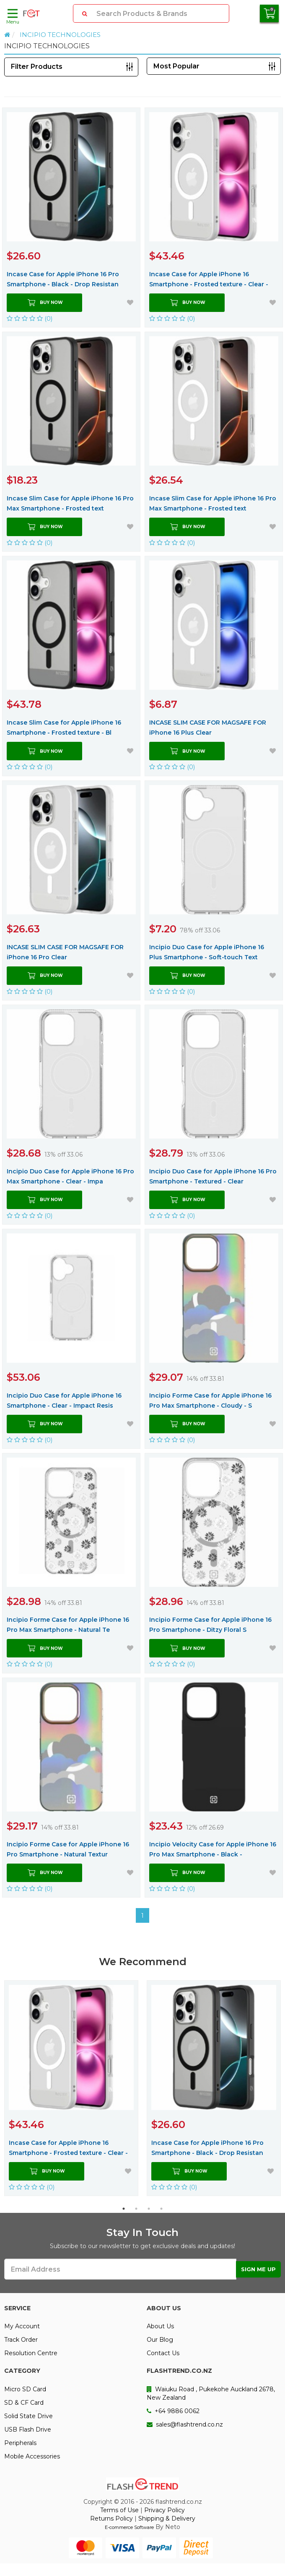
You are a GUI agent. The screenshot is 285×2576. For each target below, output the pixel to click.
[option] (71, 2088)
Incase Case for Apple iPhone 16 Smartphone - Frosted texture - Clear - (208, 279)
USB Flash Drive (27, 2429)
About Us (160, 2326)
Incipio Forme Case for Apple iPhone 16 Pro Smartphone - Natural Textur (68, 1849)
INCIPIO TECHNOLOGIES (60, 35)
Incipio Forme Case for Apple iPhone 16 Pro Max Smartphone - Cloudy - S (210, 1400)
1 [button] (123, 2208)
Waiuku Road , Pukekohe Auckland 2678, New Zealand (211, 2393)
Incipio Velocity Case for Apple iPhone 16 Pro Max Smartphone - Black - (212, 1849)
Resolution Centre (30, 2353)
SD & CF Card (24, 2402)
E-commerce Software (129, 2527)
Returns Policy (111, 2518)
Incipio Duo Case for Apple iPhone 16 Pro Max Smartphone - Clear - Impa (70, 1176)
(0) (30, 318)
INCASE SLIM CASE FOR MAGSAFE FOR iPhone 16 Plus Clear (207, 727)
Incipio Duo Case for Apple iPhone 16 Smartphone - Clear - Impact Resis (64, 1400)
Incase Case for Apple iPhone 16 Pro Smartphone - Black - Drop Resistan (63, 279)
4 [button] (161, 2208)
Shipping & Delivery (166, 2518)
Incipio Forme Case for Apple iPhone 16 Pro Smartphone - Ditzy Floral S (210, 1625)
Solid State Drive (28, 2416)
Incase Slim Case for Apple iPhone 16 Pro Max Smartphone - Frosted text (70, 503)
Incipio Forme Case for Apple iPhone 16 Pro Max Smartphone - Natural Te (68, 1625)
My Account (22, 2326)
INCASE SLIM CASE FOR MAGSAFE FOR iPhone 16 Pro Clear (65, 952)
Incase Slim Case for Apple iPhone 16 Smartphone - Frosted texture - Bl (64, 727)
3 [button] (149, 2208)
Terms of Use (119, 2510)
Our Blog (160, 2339)
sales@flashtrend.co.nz (185, 2424)
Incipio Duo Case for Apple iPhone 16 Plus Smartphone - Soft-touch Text (206, 952)
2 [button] (136, 2208)
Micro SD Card (25, 2389)
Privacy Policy (164, 2510)
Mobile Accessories (32, 2456)
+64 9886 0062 (173, 2411)
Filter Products (36, 67)
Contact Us (163, 2353)
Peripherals (20, 2443)
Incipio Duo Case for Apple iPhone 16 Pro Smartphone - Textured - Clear (213, 1176)
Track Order (21, 2339)
